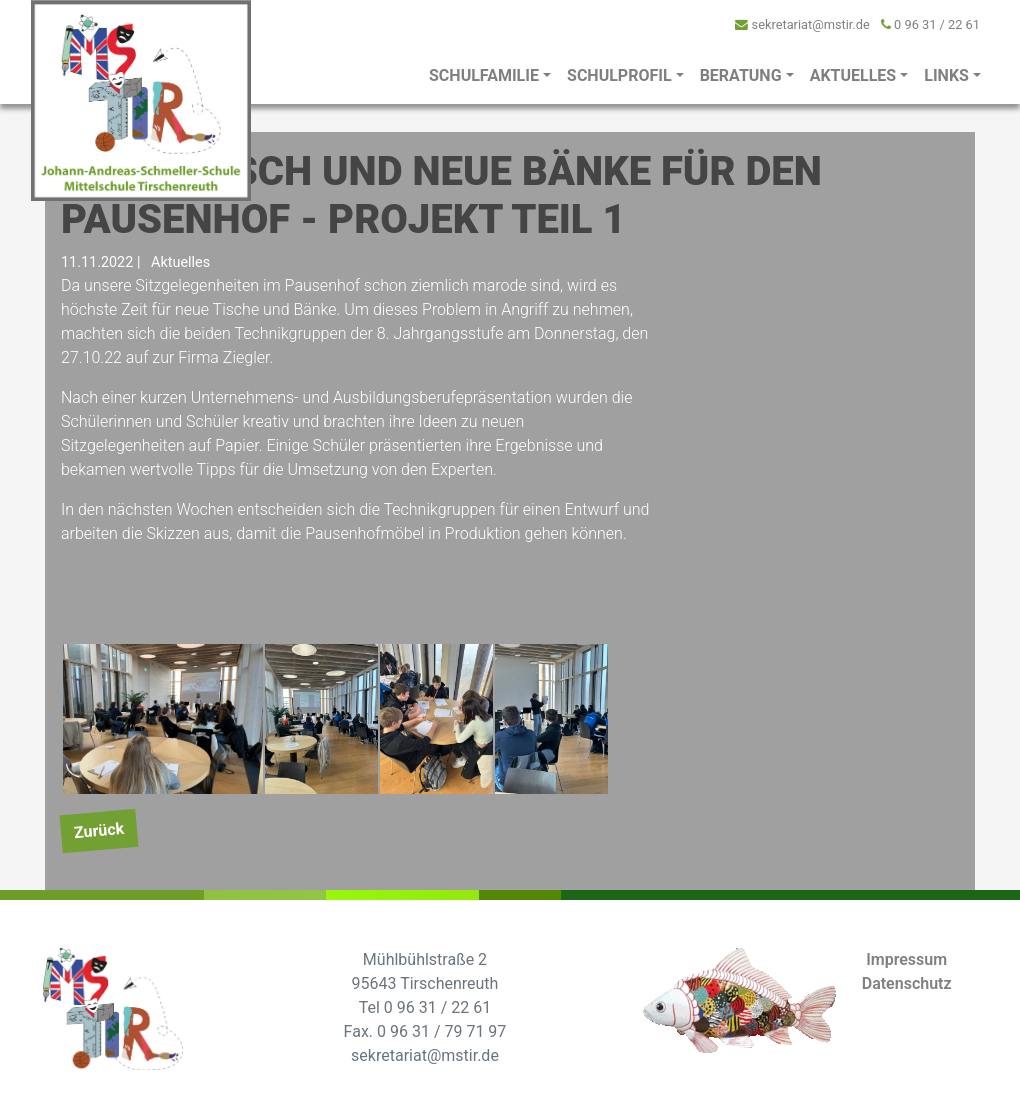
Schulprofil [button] (619, 75)
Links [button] (946, 75)
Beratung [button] (741, 75)
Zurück (99, 829)
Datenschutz (907, 983)
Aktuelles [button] (853, 75)
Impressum (906, 959)
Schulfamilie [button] (484, 75)
